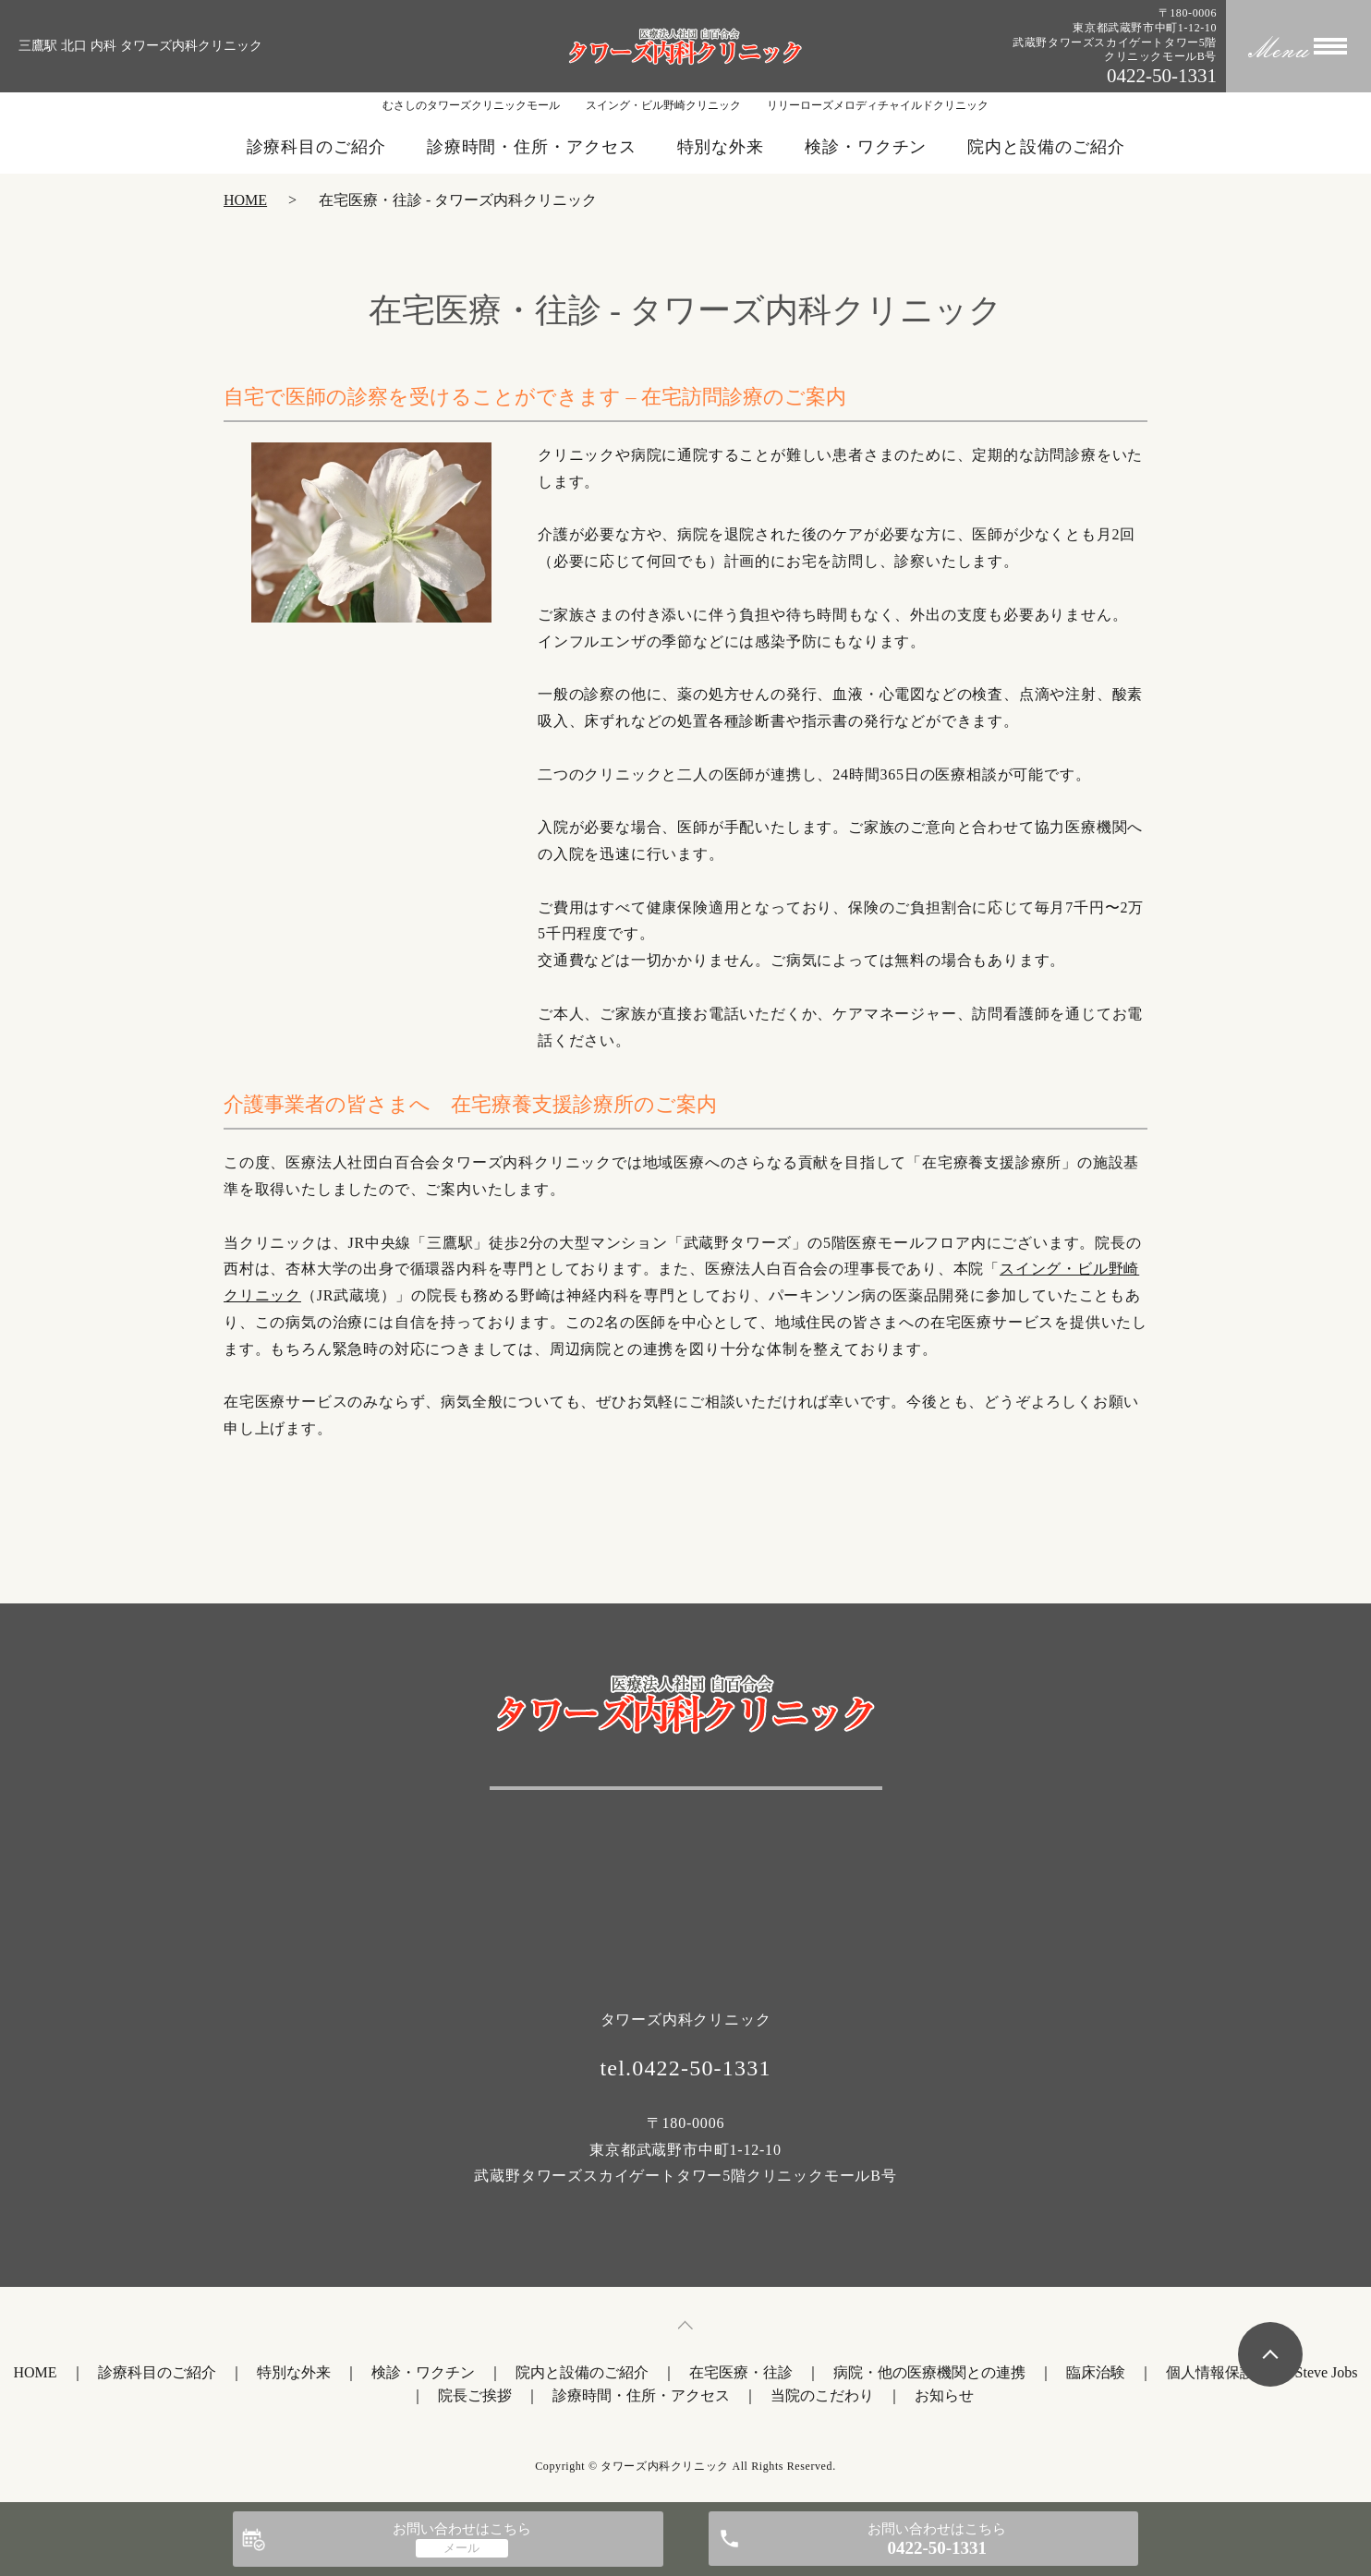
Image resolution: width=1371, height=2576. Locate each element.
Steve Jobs (1326, 2372)
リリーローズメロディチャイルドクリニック (878, 105)
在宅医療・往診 (741, 2372)
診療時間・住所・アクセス (532, 147)
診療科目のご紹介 (316, 147)
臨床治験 (1095, 2372)
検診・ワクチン (866, 147)
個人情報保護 (1210, 2372)
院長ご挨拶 (475, 2395)
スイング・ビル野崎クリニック (663, 105)
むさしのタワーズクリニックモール (471, 105)
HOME (245, 200)
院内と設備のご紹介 (1045, 147)
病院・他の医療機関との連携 (929, 2372)
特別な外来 (721, 147)
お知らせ (944, 2395)
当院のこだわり (822, 2395)
